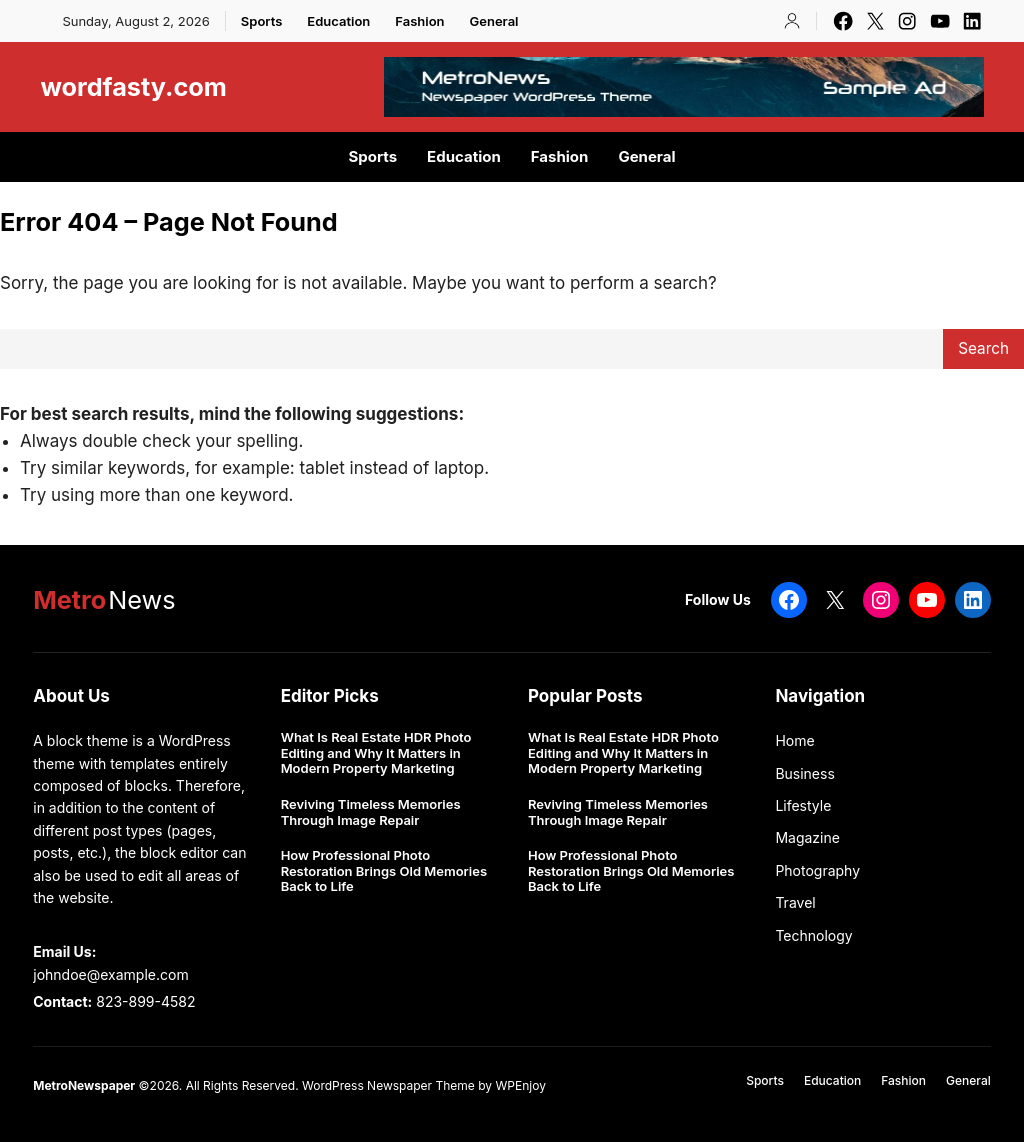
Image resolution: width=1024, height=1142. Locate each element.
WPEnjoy (520, 1085)
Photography (817, 870)
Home (794, 740)
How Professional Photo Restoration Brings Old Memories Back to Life (384, 871)
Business (804, 773)
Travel (795, 902)
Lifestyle (803, 805)
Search (983, 348)
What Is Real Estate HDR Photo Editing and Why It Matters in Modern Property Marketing (376, 753)
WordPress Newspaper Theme (388, 1085)
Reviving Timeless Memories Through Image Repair (371, 812)
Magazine (807, 837)
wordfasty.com (133, 87)
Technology (813, 935)
